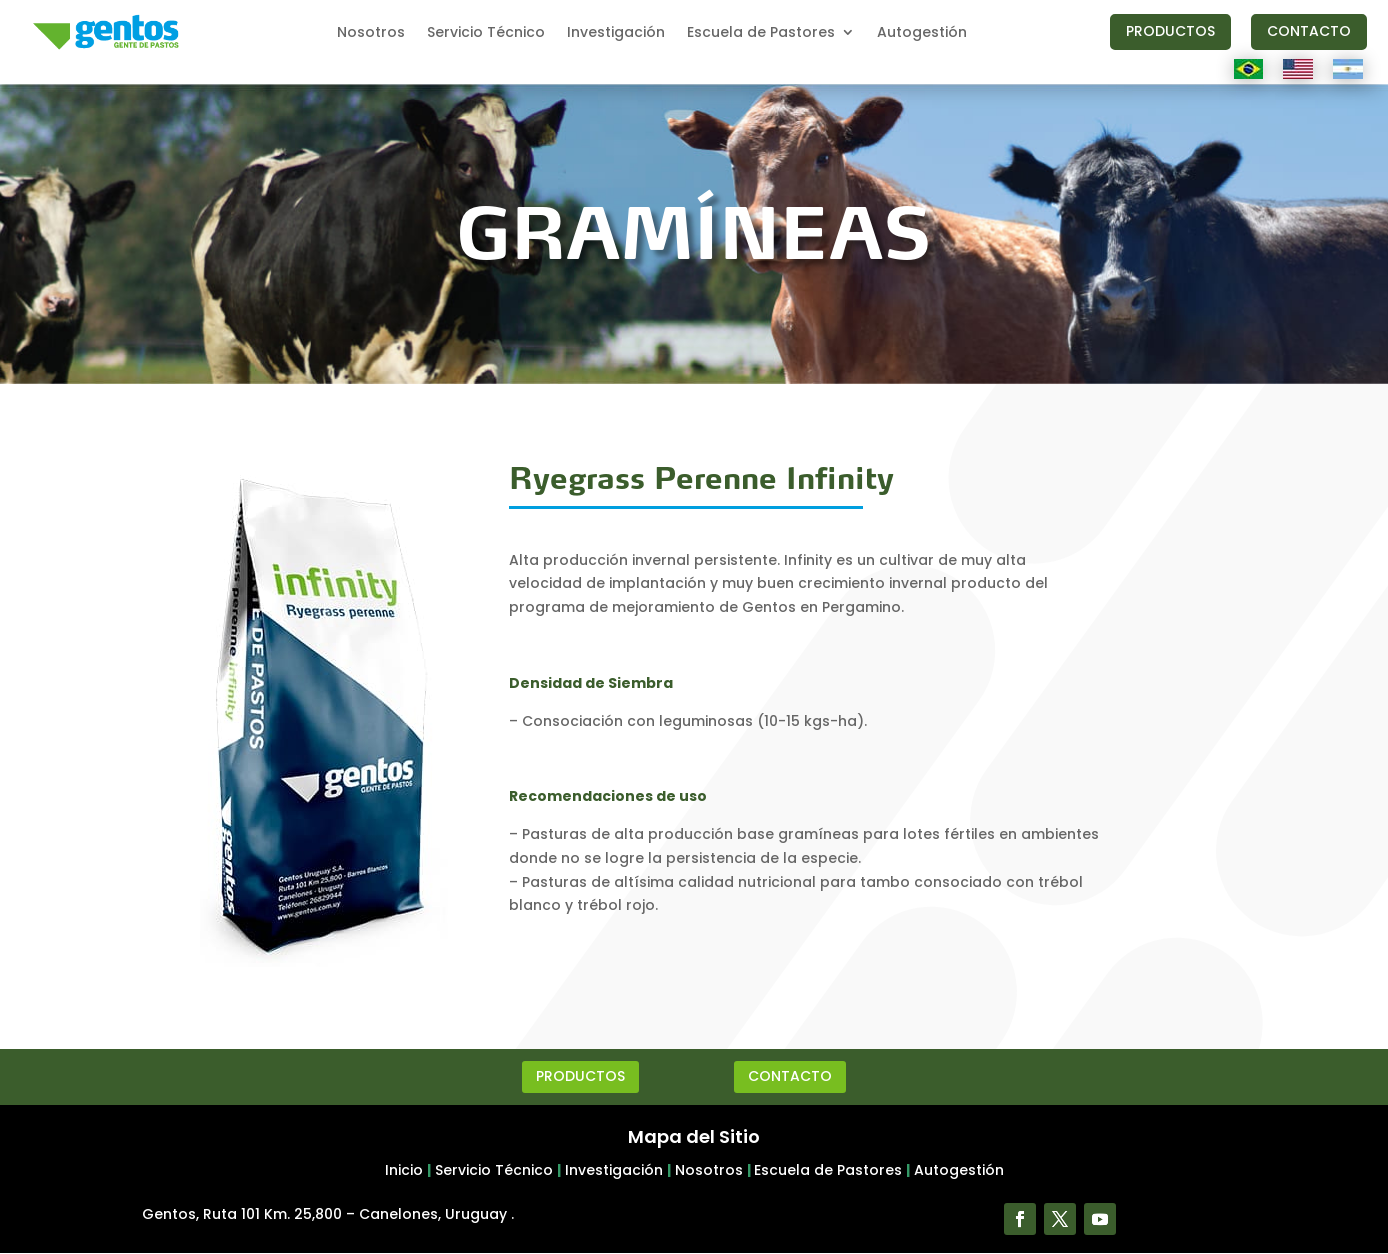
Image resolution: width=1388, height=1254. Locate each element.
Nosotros (371, 33)
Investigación (616, 33)
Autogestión (922, 33)
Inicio (404, 1170)
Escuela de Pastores (761, 33)
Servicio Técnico (486, 33)
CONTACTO (1309, 31)
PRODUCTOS (1170, 31)
